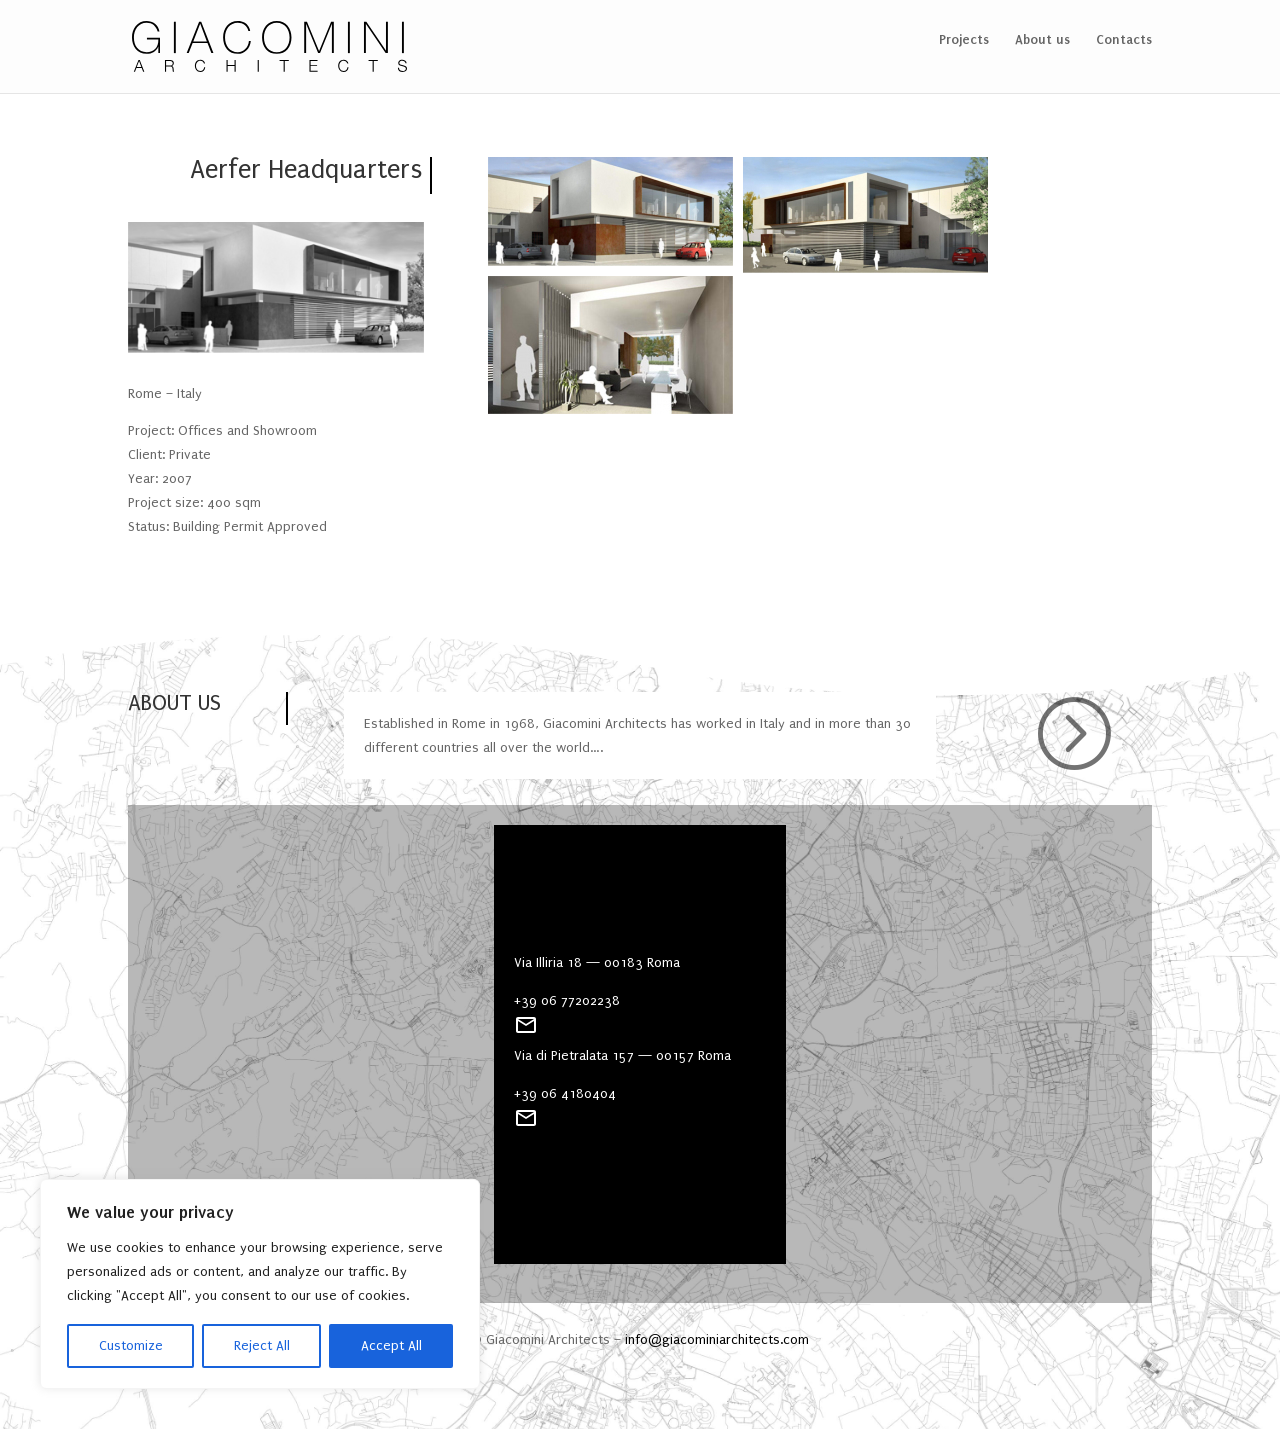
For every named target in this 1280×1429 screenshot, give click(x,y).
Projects (964, 40)
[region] (260, 1284)
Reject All (262, 1345)
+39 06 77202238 (567, 1000)
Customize (131, 1345)
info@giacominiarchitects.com (717, 1339)
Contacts (1124, 40)
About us (1042, 40)
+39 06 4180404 (565, 1093)
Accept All (391, 1345)
